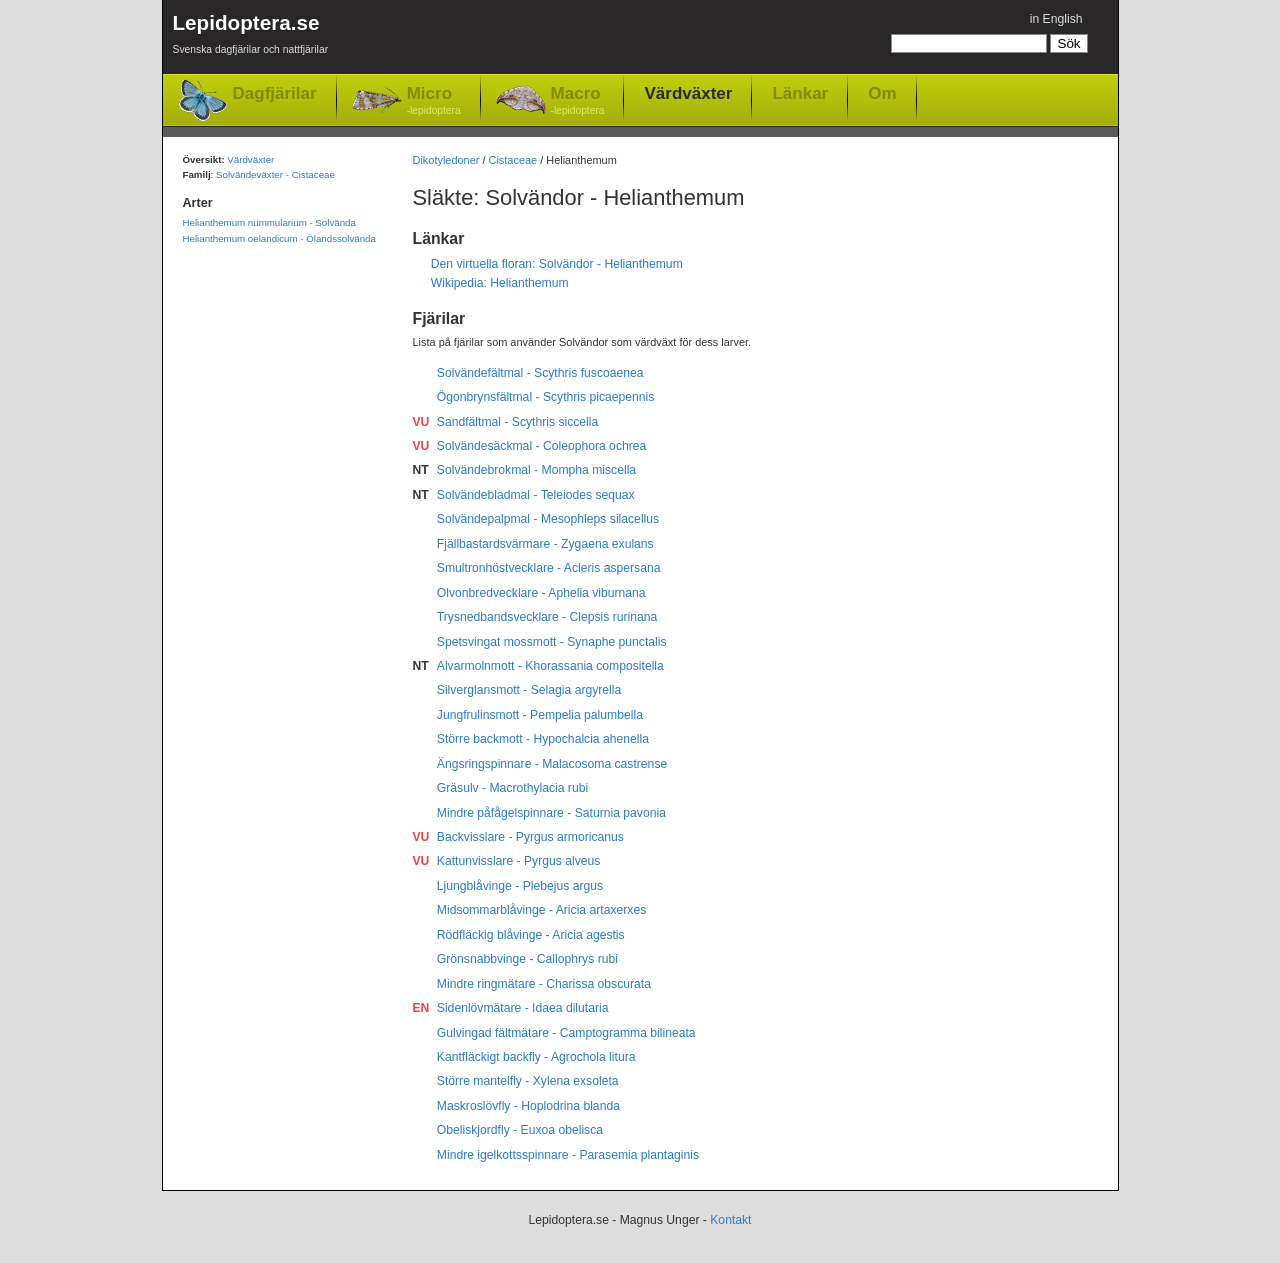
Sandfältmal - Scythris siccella (517, 422)
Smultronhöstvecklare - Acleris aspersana (549, 568)
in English (1056, 19)
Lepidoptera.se (251, 37)
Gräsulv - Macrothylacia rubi (512, 788)
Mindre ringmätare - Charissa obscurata (544, 984)
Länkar (800, 93)
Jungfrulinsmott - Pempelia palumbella (540, 715)
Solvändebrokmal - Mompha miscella (536, 470)
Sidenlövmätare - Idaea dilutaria (523, 1008)
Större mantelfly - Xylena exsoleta (528, 1081)
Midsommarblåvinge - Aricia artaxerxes (541, 910)
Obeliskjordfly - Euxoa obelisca (520, 1130)
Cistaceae (513, 160)
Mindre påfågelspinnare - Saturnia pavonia (551, 813)
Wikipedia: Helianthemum (500, 283)
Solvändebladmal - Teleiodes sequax (536, 495)
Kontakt (730, 1220)
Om (882, 93)
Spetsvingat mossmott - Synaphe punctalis (552, 642)
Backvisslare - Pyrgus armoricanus (530, 837)
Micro (434, 101)
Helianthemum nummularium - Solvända (269, 222)
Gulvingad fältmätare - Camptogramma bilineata (566, 1033)
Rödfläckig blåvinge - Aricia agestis (531, 935)
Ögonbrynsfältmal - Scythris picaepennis (546, 397)
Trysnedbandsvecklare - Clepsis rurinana (547, 617)
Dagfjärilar (275, 93)
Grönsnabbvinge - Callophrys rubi (527, 959)
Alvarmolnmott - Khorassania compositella (550, 666)
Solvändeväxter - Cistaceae (275, 174)
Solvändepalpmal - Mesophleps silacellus (548, 519)
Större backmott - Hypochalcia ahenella (543, 739)
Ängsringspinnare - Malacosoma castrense (552, 764)
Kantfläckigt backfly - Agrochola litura (536, 1057)
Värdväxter (688, 93)
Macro (578, 101)
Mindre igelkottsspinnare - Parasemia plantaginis (568, 1155)
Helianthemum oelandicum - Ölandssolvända (279, 238)
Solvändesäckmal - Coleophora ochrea (541, 446)
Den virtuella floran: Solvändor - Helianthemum (557, 264)
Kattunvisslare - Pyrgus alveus (519, 861)
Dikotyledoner (446, 160)
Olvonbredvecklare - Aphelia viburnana (541, 593)
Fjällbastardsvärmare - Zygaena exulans (545, 544)
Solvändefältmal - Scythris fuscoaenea (540, 373)
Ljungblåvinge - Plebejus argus (520, 886)
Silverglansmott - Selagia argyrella (529, 690)
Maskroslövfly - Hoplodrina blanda (528, 1106)
